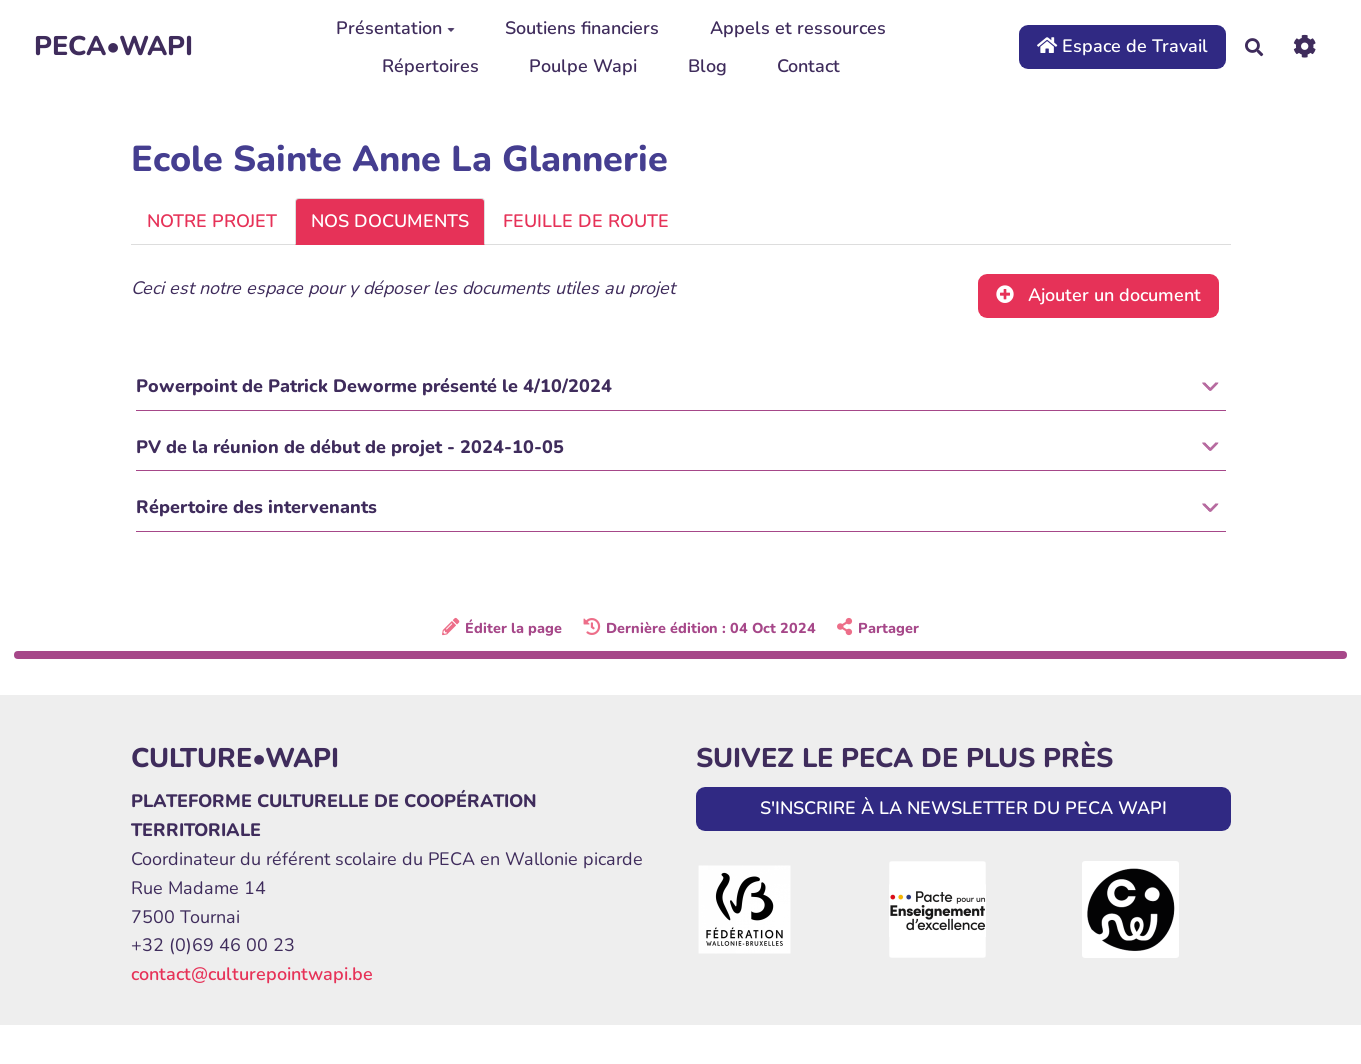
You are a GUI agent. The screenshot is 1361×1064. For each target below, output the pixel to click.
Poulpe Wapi (583, 66)
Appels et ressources (798, 28)
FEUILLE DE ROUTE (586, 221)
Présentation (395, 28)
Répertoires (430, 66)
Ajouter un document (1098, 295)
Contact (808, 66)
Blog (707, 66)
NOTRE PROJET (212, 221)
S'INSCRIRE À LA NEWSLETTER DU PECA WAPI (963, 811)
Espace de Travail (1122, 46)
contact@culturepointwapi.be (252, 977)
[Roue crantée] (1304, 46)
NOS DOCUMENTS (390, 221)
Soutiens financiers (582, 28)
